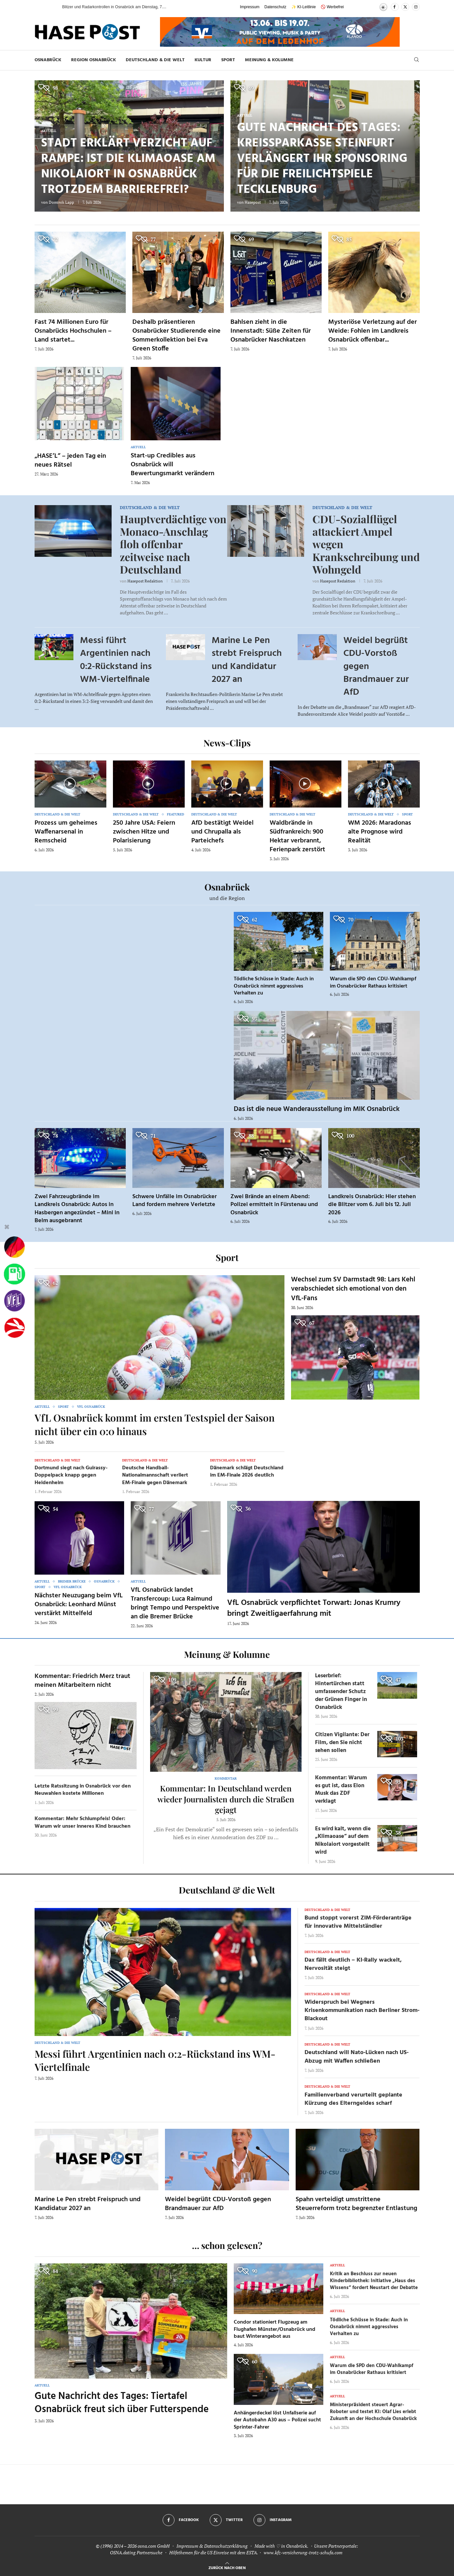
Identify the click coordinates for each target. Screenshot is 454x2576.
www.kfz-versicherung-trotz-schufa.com (303, 2552)
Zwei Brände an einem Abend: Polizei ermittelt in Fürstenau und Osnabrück (274, 1205)
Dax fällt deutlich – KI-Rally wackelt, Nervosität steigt (353, 1964)
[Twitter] (405, 7)
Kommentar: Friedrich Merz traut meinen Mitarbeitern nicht (82, 1680)
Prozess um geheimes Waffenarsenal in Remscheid (66, 832)
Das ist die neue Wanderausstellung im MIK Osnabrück (317, 1109)
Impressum (249, 7)
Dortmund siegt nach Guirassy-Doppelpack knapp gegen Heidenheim (71, 1475)
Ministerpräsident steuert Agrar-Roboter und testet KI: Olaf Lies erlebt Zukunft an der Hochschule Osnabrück (373, 2412)
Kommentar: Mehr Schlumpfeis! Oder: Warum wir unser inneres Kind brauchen (82, 1822)
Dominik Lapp (61, 202)
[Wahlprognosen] (14, 1247)
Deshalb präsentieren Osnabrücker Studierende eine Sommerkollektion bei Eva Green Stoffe (176, 335)
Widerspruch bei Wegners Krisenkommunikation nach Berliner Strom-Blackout (362, 2010)
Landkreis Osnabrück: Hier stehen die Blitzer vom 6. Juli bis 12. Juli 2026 (372, 1205)
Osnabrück (48, 60)
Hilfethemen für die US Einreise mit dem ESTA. (213, 2552)
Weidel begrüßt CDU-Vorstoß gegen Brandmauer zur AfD (218, 2204)
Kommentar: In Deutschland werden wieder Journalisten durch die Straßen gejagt (225, 1799)
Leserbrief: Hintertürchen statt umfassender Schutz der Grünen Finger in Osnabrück (341, 1691)
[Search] (416, 60)
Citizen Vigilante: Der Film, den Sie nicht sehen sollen (342, 1742)
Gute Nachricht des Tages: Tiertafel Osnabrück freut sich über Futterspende (122, 2403)
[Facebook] (395, 7)
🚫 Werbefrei (332, 7)
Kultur (203, 60)
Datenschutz (275, 7)
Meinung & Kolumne (269, 60)
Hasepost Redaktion (145, 581)
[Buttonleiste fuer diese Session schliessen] (6, 1228)
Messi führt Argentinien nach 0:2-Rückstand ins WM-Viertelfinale (116, 660)
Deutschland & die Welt (155, 60)
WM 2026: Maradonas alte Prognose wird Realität (379, 832)
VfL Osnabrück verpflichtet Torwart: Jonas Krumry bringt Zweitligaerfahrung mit (313, 1608)
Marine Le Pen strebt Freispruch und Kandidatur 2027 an (247, 660)
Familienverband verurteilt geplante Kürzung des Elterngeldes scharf (353, 2099)
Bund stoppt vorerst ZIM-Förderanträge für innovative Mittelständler (358, 1922)
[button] (50, 7)
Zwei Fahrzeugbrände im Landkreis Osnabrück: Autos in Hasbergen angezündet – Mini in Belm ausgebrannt (77, 1208)
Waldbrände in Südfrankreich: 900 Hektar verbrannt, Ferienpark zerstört (297, 836)
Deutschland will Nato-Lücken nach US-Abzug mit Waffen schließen (357, 2057)
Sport (228, 60)
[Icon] (70, 783)
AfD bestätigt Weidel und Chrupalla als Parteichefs (222, 832)
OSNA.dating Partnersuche (136, 2552)
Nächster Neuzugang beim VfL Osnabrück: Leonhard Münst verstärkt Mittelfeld (79, 1604)
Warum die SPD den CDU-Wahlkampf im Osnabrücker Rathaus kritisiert (373, 983)
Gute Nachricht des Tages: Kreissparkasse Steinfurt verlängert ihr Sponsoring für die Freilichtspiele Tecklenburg (322, 158)
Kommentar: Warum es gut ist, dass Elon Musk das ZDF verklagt (341, 1789)
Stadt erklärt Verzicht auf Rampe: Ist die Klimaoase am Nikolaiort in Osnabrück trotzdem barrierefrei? (128, 166)
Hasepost (253, 202)
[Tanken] (14, 1274)
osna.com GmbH (154, 2546)
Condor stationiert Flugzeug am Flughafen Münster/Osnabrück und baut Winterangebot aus (274, 2329)
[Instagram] (416, 7)
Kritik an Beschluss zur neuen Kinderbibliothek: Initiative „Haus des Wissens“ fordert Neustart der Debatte (374, 2281)
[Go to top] (227, 2567)
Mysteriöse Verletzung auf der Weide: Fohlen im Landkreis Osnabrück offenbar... (372, 331)
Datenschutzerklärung (226, 2546)
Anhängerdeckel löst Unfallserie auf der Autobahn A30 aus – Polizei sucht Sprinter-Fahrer (277, 2420)
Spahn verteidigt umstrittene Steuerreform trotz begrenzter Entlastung (356, 2204)
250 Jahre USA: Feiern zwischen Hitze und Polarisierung (144, 832)
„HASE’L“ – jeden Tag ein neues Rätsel (70, 460)
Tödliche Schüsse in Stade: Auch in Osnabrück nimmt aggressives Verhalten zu (274, 986)
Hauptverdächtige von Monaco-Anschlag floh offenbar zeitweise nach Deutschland (173, 544)
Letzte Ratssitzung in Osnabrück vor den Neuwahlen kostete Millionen (83, 1790)
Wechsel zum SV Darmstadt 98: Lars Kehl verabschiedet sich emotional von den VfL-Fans (353, 1289)
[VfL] (14, 1301)
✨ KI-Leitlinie (303, 7)
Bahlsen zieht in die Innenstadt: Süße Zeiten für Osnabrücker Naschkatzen (270, 331)
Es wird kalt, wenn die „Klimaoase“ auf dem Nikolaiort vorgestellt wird (343, 1840)
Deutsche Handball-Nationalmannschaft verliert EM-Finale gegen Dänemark (155, 1475)
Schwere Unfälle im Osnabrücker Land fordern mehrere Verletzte (174, 1200)
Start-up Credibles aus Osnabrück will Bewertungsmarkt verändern (172, 465)
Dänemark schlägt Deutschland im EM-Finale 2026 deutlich (246, 1472)
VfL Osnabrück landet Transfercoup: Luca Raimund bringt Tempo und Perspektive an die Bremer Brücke (175, 1603)
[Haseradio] (14, 1328)
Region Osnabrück (93, 60)
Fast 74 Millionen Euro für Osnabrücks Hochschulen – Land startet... (73, 331)
